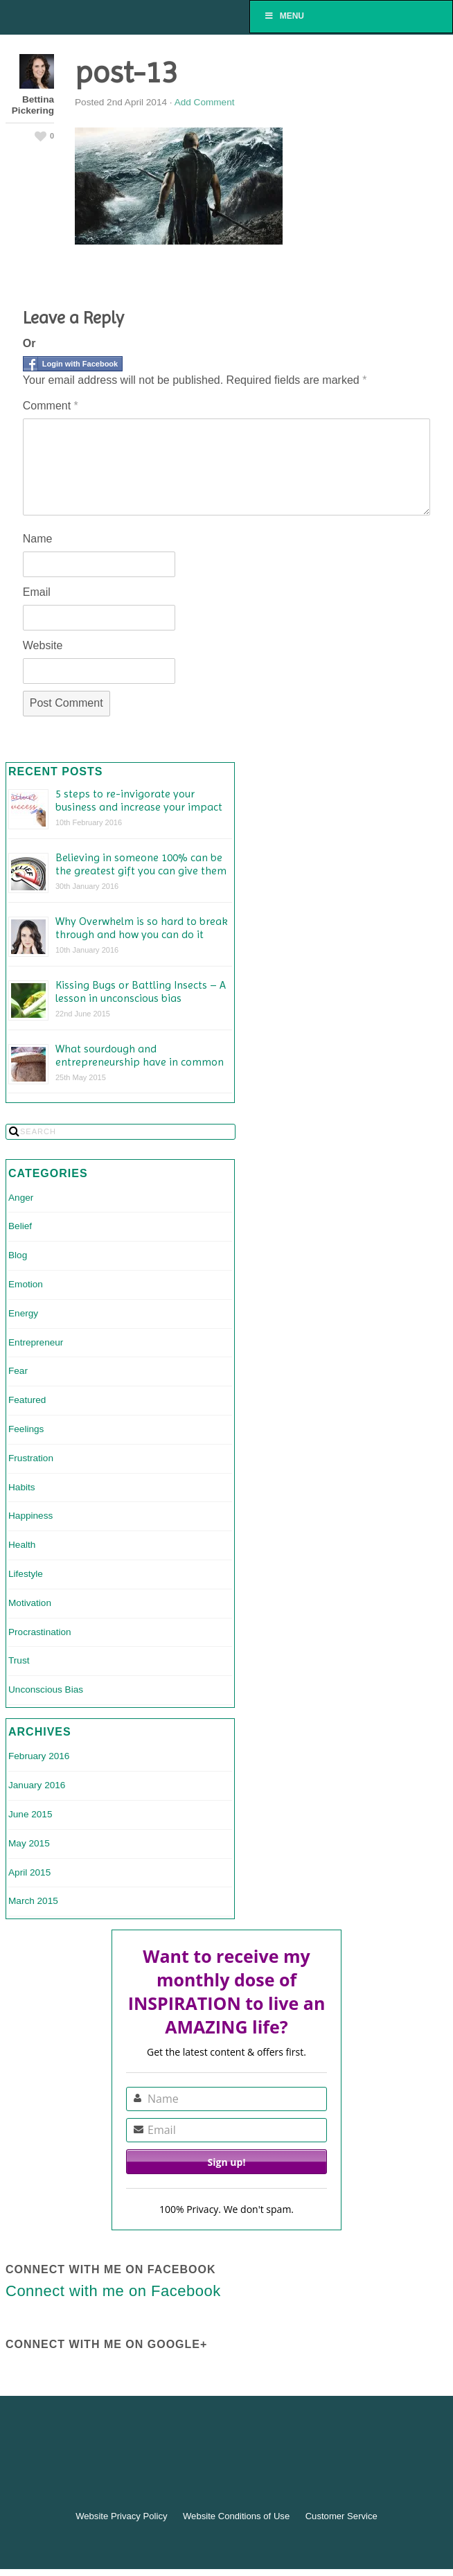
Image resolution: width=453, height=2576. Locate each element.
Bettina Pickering (33, 105)
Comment (50, 406)
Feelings (26, 1429)
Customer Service (341, 2516)
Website (43, 645)
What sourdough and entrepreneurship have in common (139, 1055)
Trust (18, 1660)
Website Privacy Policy (121, 2516)
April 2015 (29, 1872)
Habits (21, 1487)
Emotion (25, 1284)
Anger (20, 1197)
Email (37, 592)
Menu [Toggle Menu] (284, 16)
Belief (20, 1226)
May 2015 (29, 1843)
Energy (23, 1313)
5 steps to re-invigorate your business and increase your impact (138, 800)
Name (38, 539)
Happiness (30, 1515)
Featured (27, 1400)
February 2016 (38, 1756)
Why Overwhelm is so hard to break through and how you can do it (141, 928)
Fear (18, 1371)
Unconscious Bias (45, 1689)
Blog (17, 1255)
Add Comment (205, 102)
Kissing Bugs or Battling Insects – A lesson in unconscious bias (140, 991)
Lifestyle (25, 1574)
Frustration (30, 1458)
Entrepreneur (35, 1342)
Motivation (29, 1603)
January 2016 (36, 1785)
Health (21, 1545)
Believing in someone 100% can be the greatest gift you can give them (140, 864)
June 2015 (30, 1814)
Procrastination (39, 1632)
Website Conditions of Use (236, 2516)
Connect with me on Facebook (110, 2269)
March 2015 (33, 1901)
